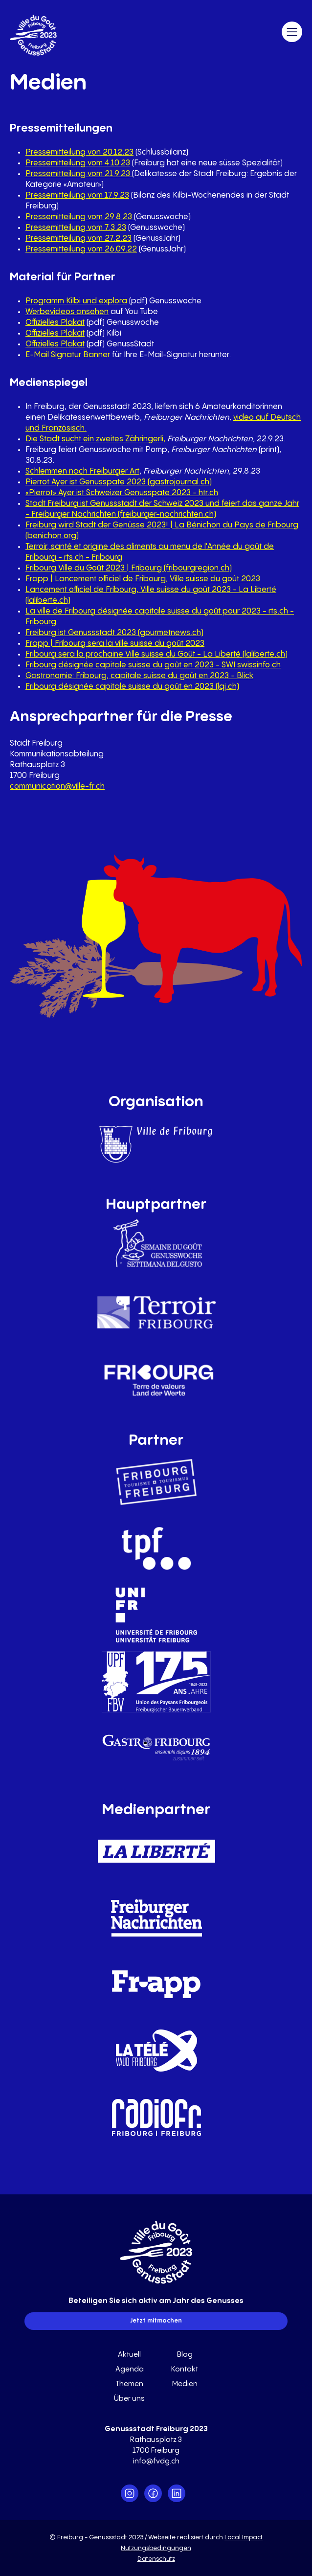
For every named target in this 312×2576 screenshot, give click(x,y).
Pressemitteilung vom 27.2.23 (78, 238)
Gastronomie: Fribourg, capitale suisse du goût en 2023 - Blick (139, 676)
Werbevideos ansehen (67, 312)
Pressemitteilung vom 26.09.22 (81, 249)
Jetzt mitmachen (156, 2321)
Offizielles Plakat (55, 323)
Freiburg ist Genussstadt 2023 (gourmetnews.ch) (114, 633)
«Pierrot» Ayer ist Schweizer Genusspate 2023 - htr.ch (121, 493)
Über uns (129, 2398)
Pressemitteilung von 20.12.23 (79, 152)
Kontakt (184, 2369)
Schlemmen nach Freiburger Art (82, 471)
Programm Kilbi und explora (76, 301)
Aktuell (129, 2354)
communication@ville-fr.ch (57, 786)
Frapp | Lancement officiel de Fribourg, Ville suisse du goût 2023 (142, 579)
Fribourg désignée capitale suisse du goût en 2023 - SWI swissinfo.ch (153, 665)
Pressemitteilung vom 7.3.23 (75, 228)
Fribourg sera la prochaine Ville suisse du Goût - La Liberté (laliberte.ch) (156, 654)
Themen (129, 2384)
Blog (185, 2354)
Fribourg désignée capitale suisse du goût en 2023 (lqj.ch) (132, 687)
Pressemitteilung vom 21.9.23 (78, 174)
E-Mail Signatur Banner (67, 355)
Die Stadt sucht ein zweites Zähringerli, (95, 439)
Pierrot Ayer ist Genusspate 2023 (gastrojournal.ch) (118, 482)
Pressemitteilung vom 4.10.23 (77, 163)
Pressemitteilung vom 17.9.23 (77, 195)
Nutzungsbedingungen (156, 2548)
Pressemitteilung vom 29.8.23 (78, 217)
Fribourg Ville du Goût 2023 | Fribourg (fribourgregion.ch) (128, 568)
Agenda (129, 2369)
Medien (185, 2384)
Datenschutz (156, 2558)
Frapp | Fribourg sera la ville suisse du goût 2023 (114, 643)
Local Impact (243, 2537)
